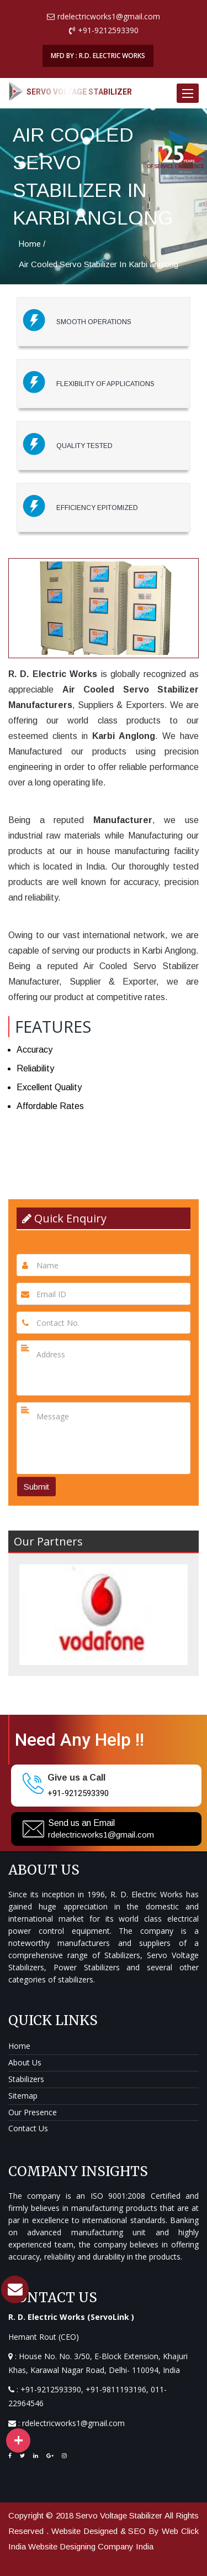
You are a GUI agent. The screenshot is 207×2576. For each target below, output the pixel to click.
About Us (24, 2062)
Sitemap (23, 2095)
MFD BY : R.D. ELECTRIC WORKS (98, 55)
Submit (36, 1486)
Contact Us (28, 2128)
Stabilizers (26, 2079)
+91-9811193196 (116, 2389)
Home (30, 244)
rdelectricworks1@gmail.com (101, 1834)
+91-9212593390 (78, 1793)
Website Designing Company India (90, 2546)
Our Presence (32, 2112)
